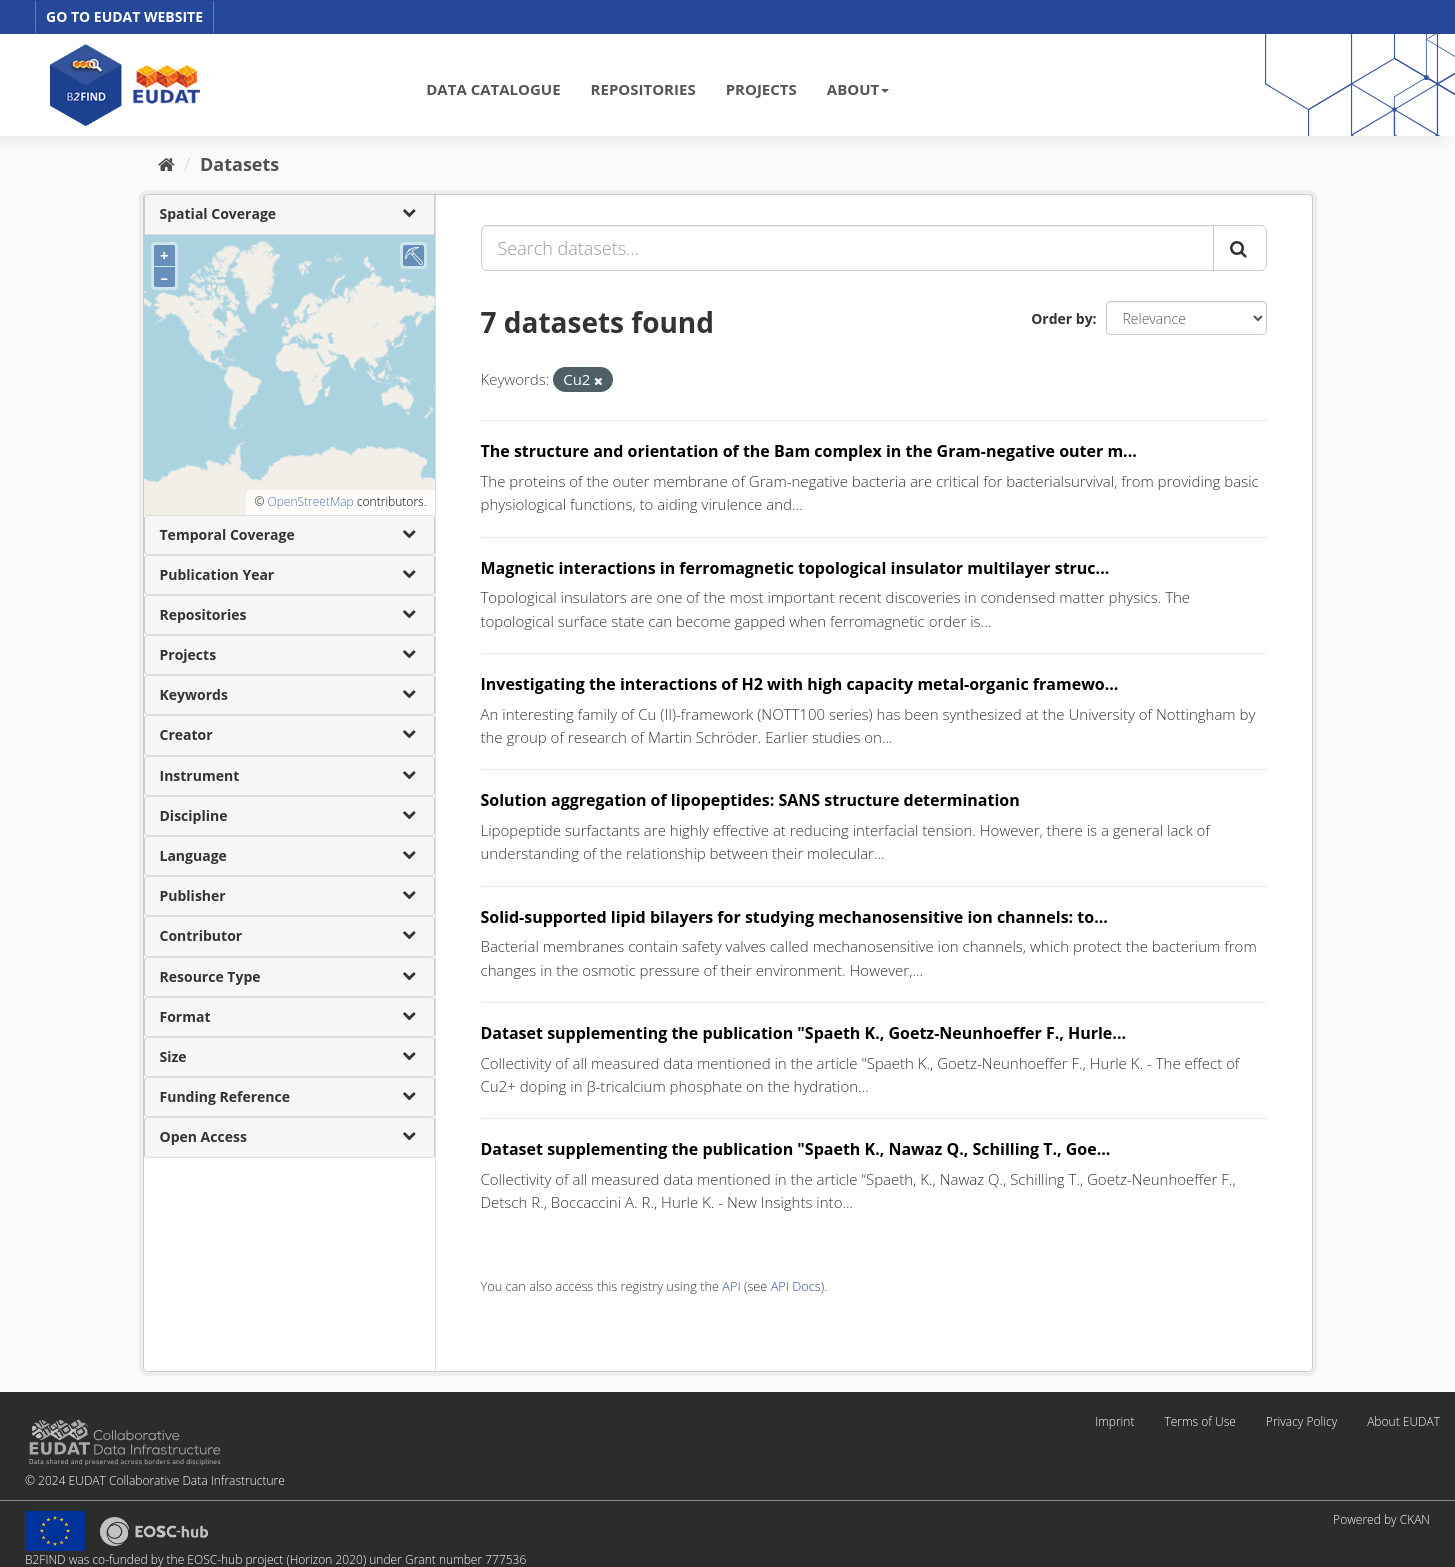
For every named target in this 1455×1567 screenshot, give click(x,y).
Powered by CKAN (1381, 1519)
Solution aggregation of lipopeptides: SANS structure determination (750, 800)
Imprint (1114, 1421)
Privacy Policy (1301, 1421)
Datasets (239, 164)
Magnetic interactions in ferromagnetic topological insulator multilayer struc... (795, 568)
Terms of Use (1199, 1421)
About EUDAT (1403, 1421)
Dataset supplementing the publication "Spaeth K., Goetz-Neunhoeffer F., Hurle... (804, 1033)
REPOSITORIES (643, 89)
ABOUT (858, 89)
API (731, 1286)
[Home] (166, 164)
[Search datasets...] (847, 248)
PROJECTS (761, 89)
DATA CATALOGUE (493, 89)
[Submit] (1240, 248)
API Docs (796, 1286)
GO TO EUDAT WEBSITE (124, 16)
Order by (1061, 318)
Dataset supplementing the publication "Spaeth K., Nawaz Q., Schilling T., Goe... (796, 1149)
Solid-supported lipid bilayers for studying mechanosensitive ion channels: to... (794, 917)
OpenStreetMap (310, 501)
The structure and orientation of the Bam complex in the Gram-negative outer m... (809, 451)
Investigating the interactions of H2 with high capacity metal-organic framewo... (800, 684)
